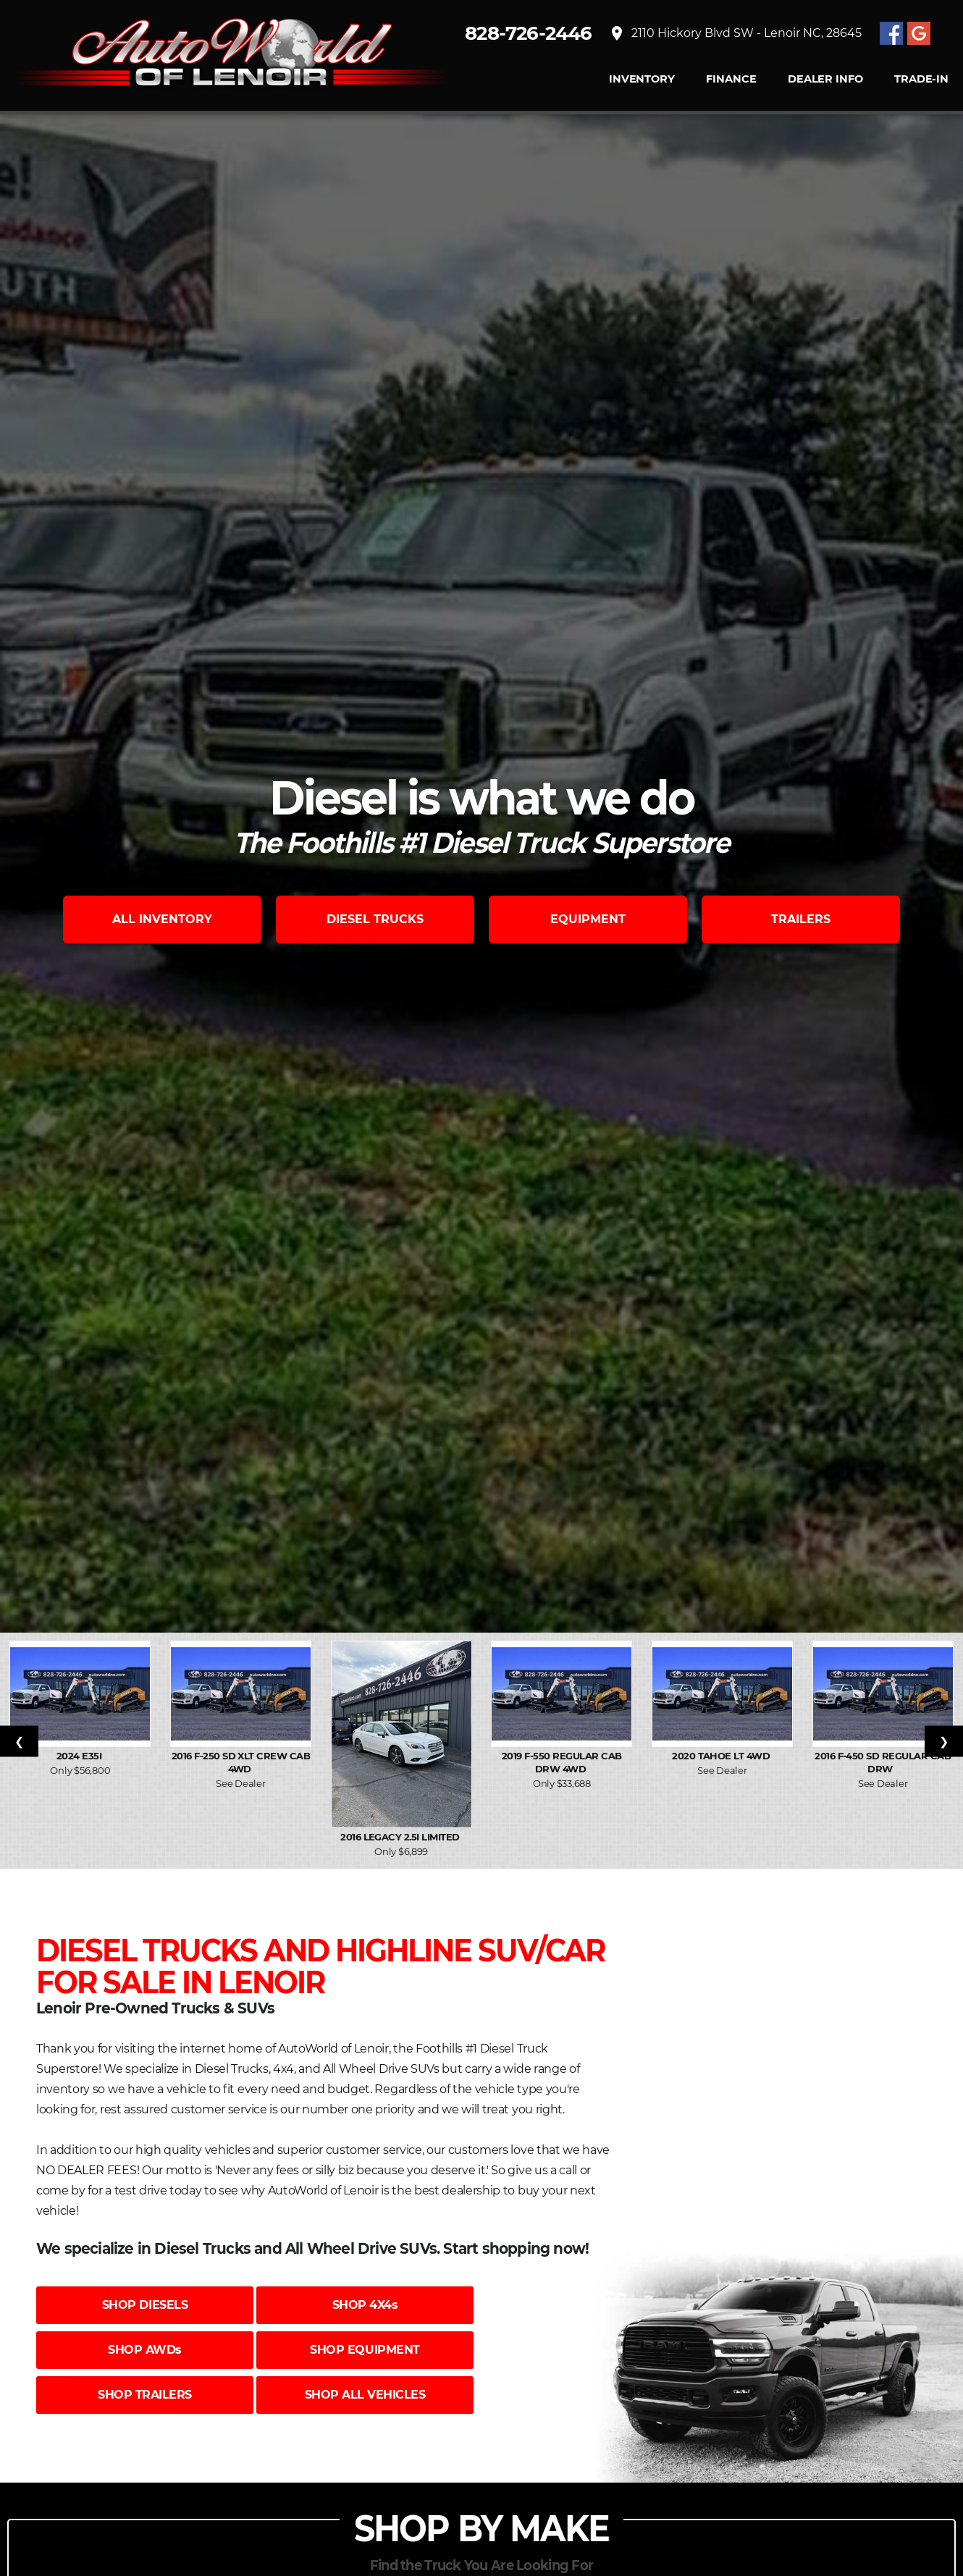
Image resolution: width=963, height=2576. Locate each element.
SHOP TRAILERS (145, 2395)
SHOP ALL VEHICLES (365, 2395)
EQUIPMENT (588, 919)
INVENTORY (642, 79)
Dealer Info (825, 79)
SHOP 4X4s (365, 2305)
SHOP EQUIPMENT (364, 2350)
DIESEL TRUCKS (375, 919)
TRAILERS (800, 919)
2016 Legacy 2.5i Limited (401, 1837)
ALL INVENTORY (162, 919)
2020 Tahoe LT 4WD (722, 1755)
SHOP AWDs (145, 2350)
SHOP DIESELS (145, 2305)
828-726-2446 (528, 33)
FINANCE (731, 79)
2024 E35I (80, 1755)
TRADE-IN (921, 79)
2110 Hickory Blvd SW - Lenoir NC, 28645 (735, 33)
